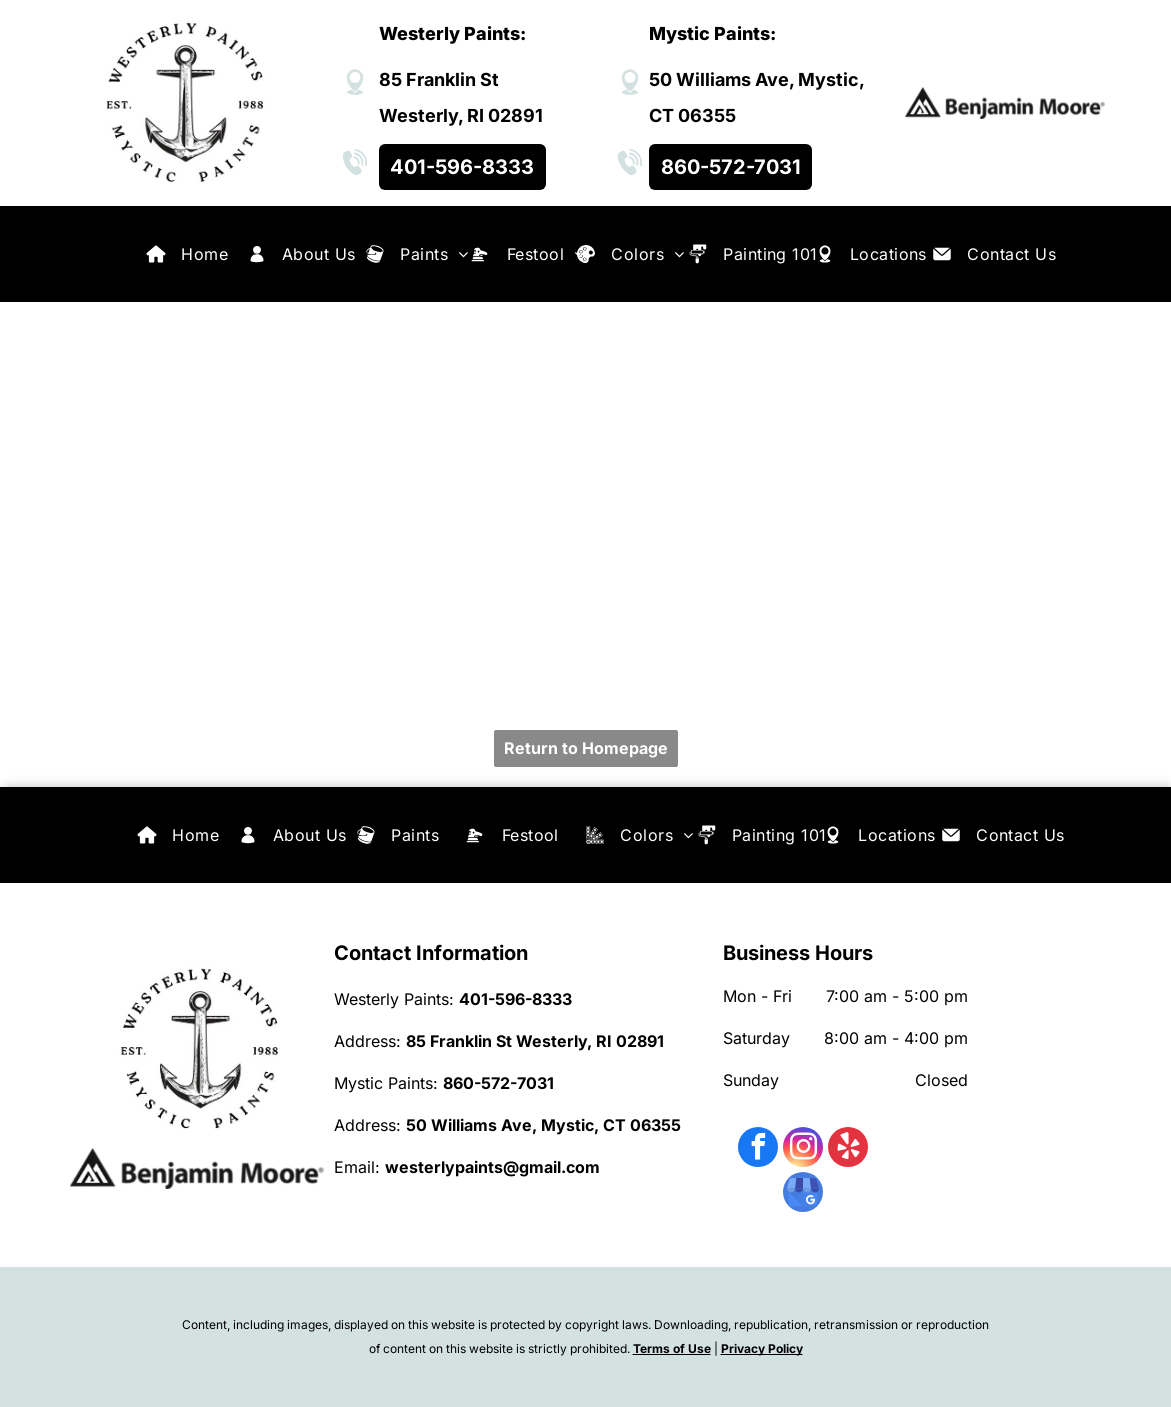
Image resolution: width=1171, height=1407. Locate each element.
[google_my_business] (803, 1194)
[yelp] (848, 1149)
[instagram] (803, 1149)
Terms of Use (672, 1348)
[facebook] (758, 1149)
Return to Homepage (586, 748)
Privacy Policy (762, 1348)
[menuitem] (204, 254)
